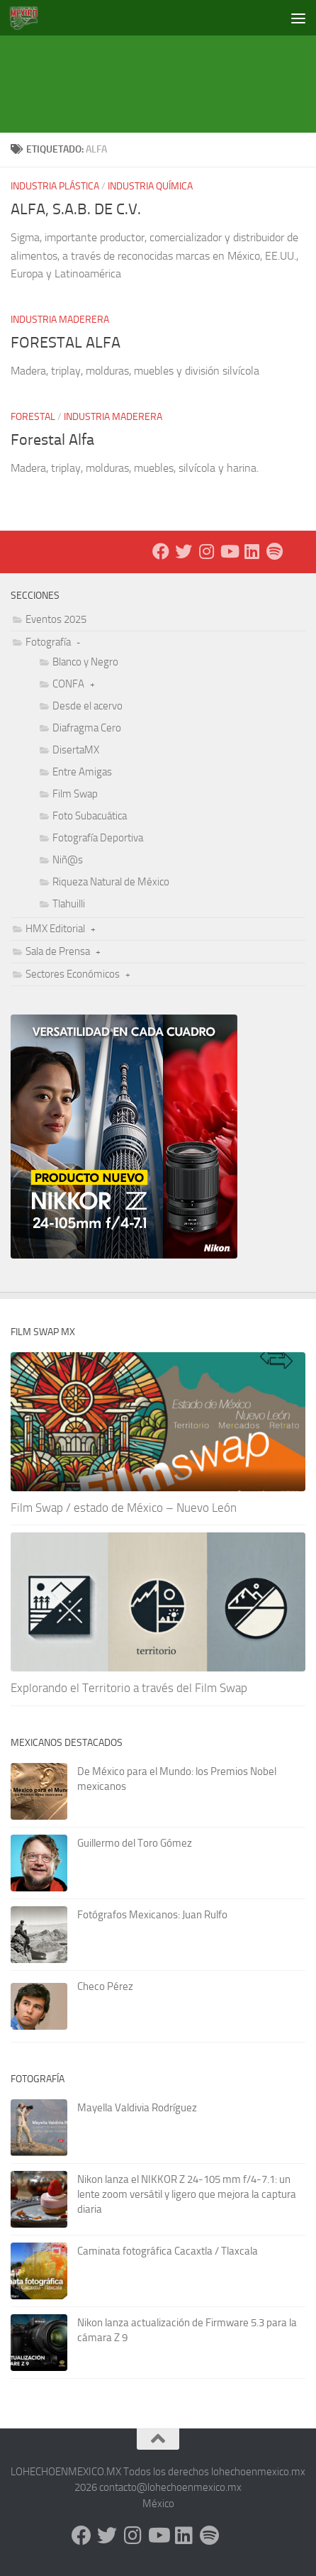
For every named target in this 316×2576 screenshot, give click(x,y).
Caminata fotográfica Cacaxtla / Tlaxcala (167, 2251)
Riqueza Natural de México (110, 881)
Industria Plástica (55, 186)
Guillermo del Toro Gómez (134, 1843)
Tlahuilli (68, 903)
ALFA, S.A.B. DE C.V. (76, 209)
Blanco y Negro (85, 662)
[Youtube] (228, 551)
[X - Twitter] (183, 551)
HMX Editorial (55, 928)
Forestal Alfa (52, 440)
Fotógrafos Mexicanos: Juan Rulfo (152, 1914)
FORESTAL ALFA (65, 342)
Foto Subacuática (89, 815)
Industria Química (150, 186)
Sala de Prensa (58, 951)
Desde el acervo (87, 706)
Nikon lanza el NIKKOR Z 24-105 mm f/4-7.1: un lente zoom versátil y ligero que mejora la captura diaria (186, 2194)
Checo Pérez (105, 1986)
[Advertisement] (163, 67)
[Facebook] (160, 551)
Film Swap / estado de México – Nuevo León (124, 1507)
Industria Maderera (60, 320)
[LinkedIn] (251, 551)
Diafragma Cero (86, 728)
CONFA (68, 684)
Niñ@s (67, 859)
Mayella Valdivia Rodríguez (137, 2107)
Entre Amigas (82, 771)
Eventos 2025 (56, 619)
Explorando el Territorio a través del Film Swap (129, 1688)
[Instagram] (206, 551)
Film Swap (75, 793)
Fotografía (48, 642)
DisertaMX (75, 749)
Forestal (33, 417)
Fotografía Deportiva (97, 837)
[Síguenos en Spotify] (274, 551)
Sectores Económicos (73, 974)
